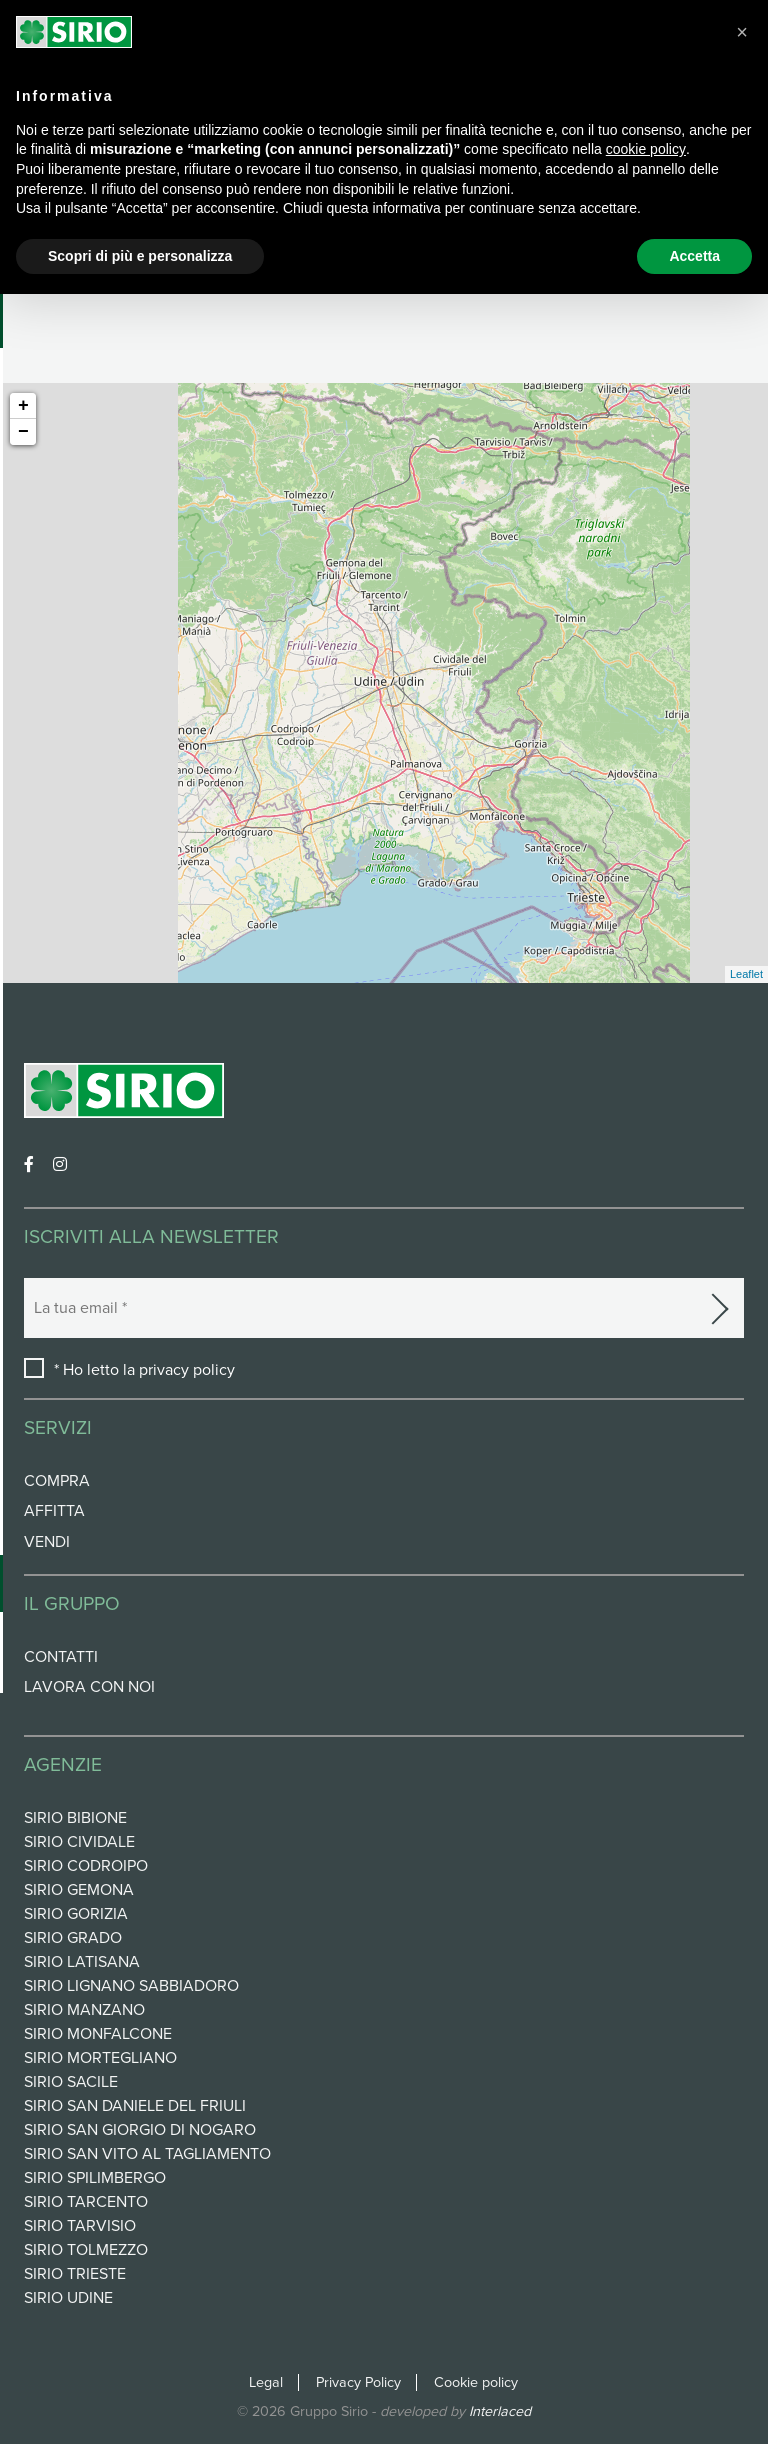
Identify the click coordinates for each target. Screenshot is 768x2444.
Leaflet (746, 974)
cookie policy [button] (646, 149)
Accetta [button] (694, 256)
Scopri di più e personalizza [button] (140, 256)
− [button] (23, 432)
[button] (742, 32)
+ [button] (23, 406)
